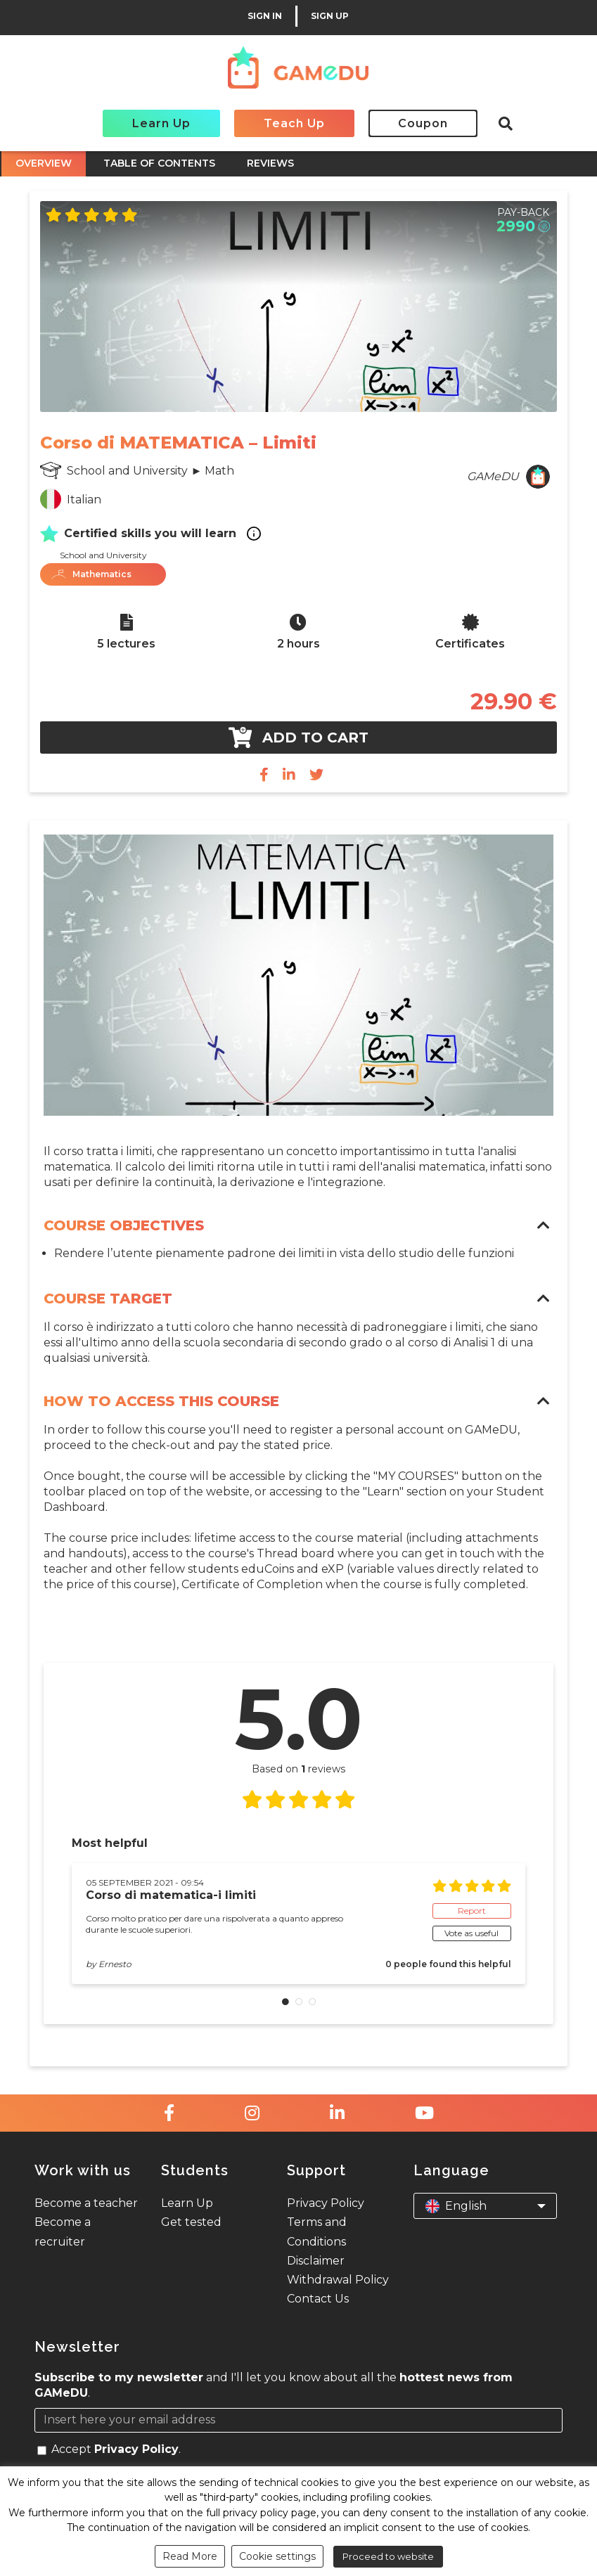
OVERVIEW (43, 163)
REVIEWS (270, 163)
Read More (189, 2556)
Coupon (423, 123)
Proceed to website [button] (388, 2556)
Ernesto (114, 1964)
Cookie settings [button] (277, 2556)
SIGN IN (265, 16)
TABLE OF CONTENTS (159, 163)
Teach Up (294, 123)
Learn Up (161, 123)
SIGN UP (330, 16)
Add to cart (298, 737)
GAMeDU (493, 476)
